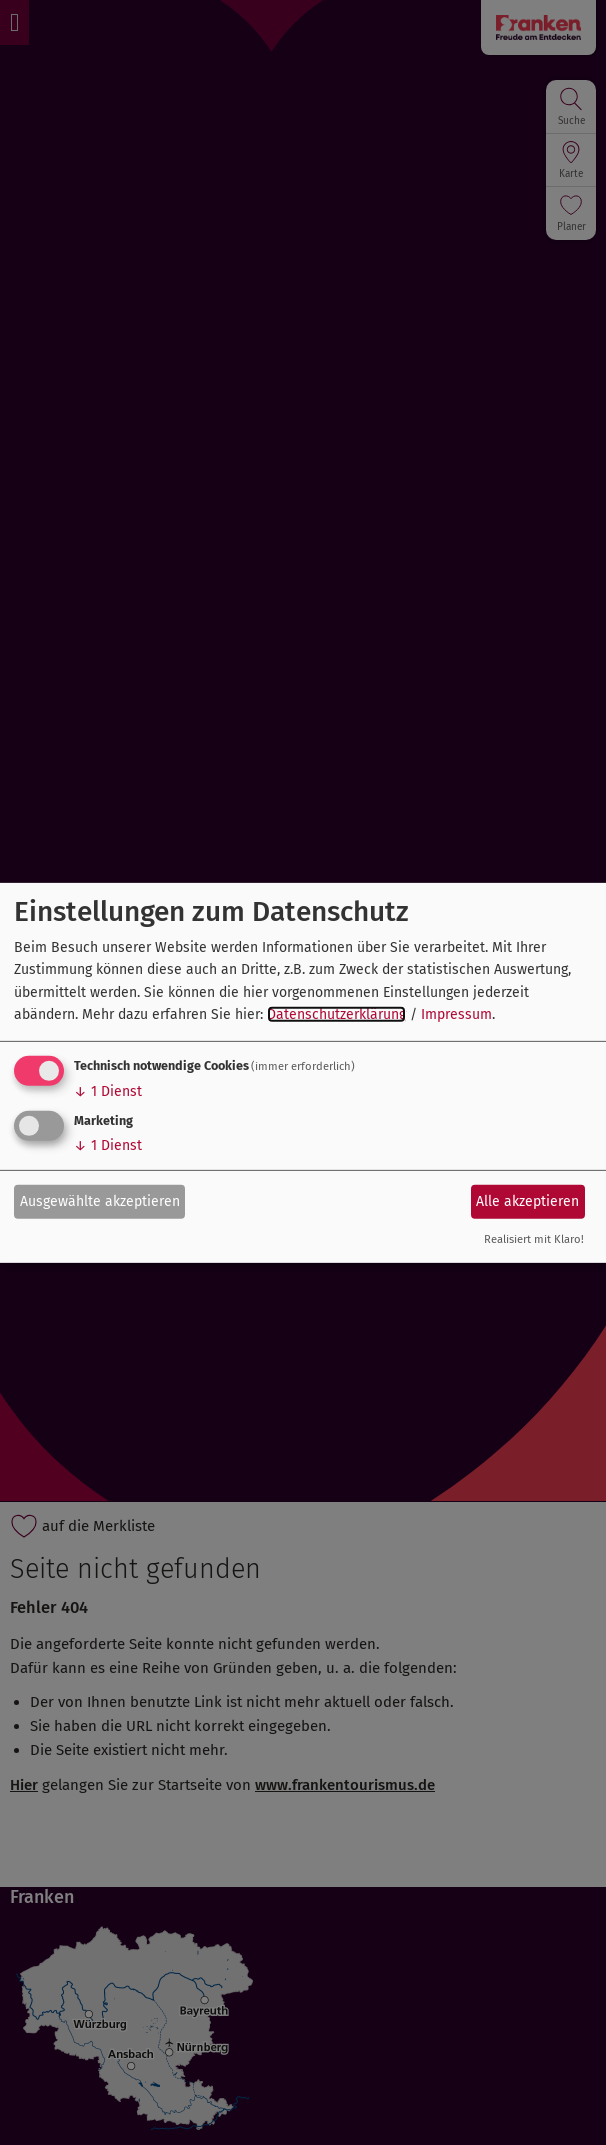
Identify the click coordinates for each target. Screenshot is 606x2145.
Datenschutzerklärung (336, 1014)
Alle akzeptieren (527, 1201)
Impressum (456, 1014)
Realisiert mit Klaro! (534, 1239)
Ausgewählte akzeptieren (100, 1201)
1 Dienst (108, 1091)
